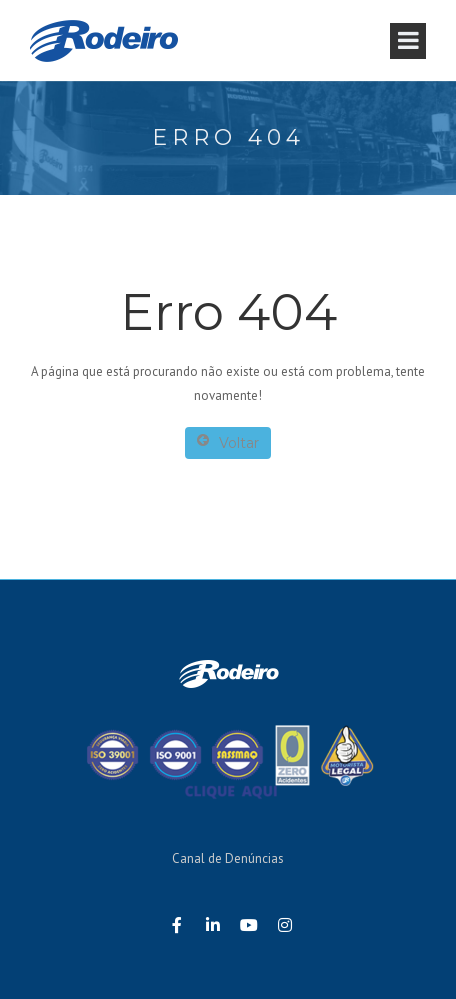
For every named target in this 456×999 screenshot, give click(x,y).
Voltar (228, 442)
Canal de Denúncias (228, 858)
